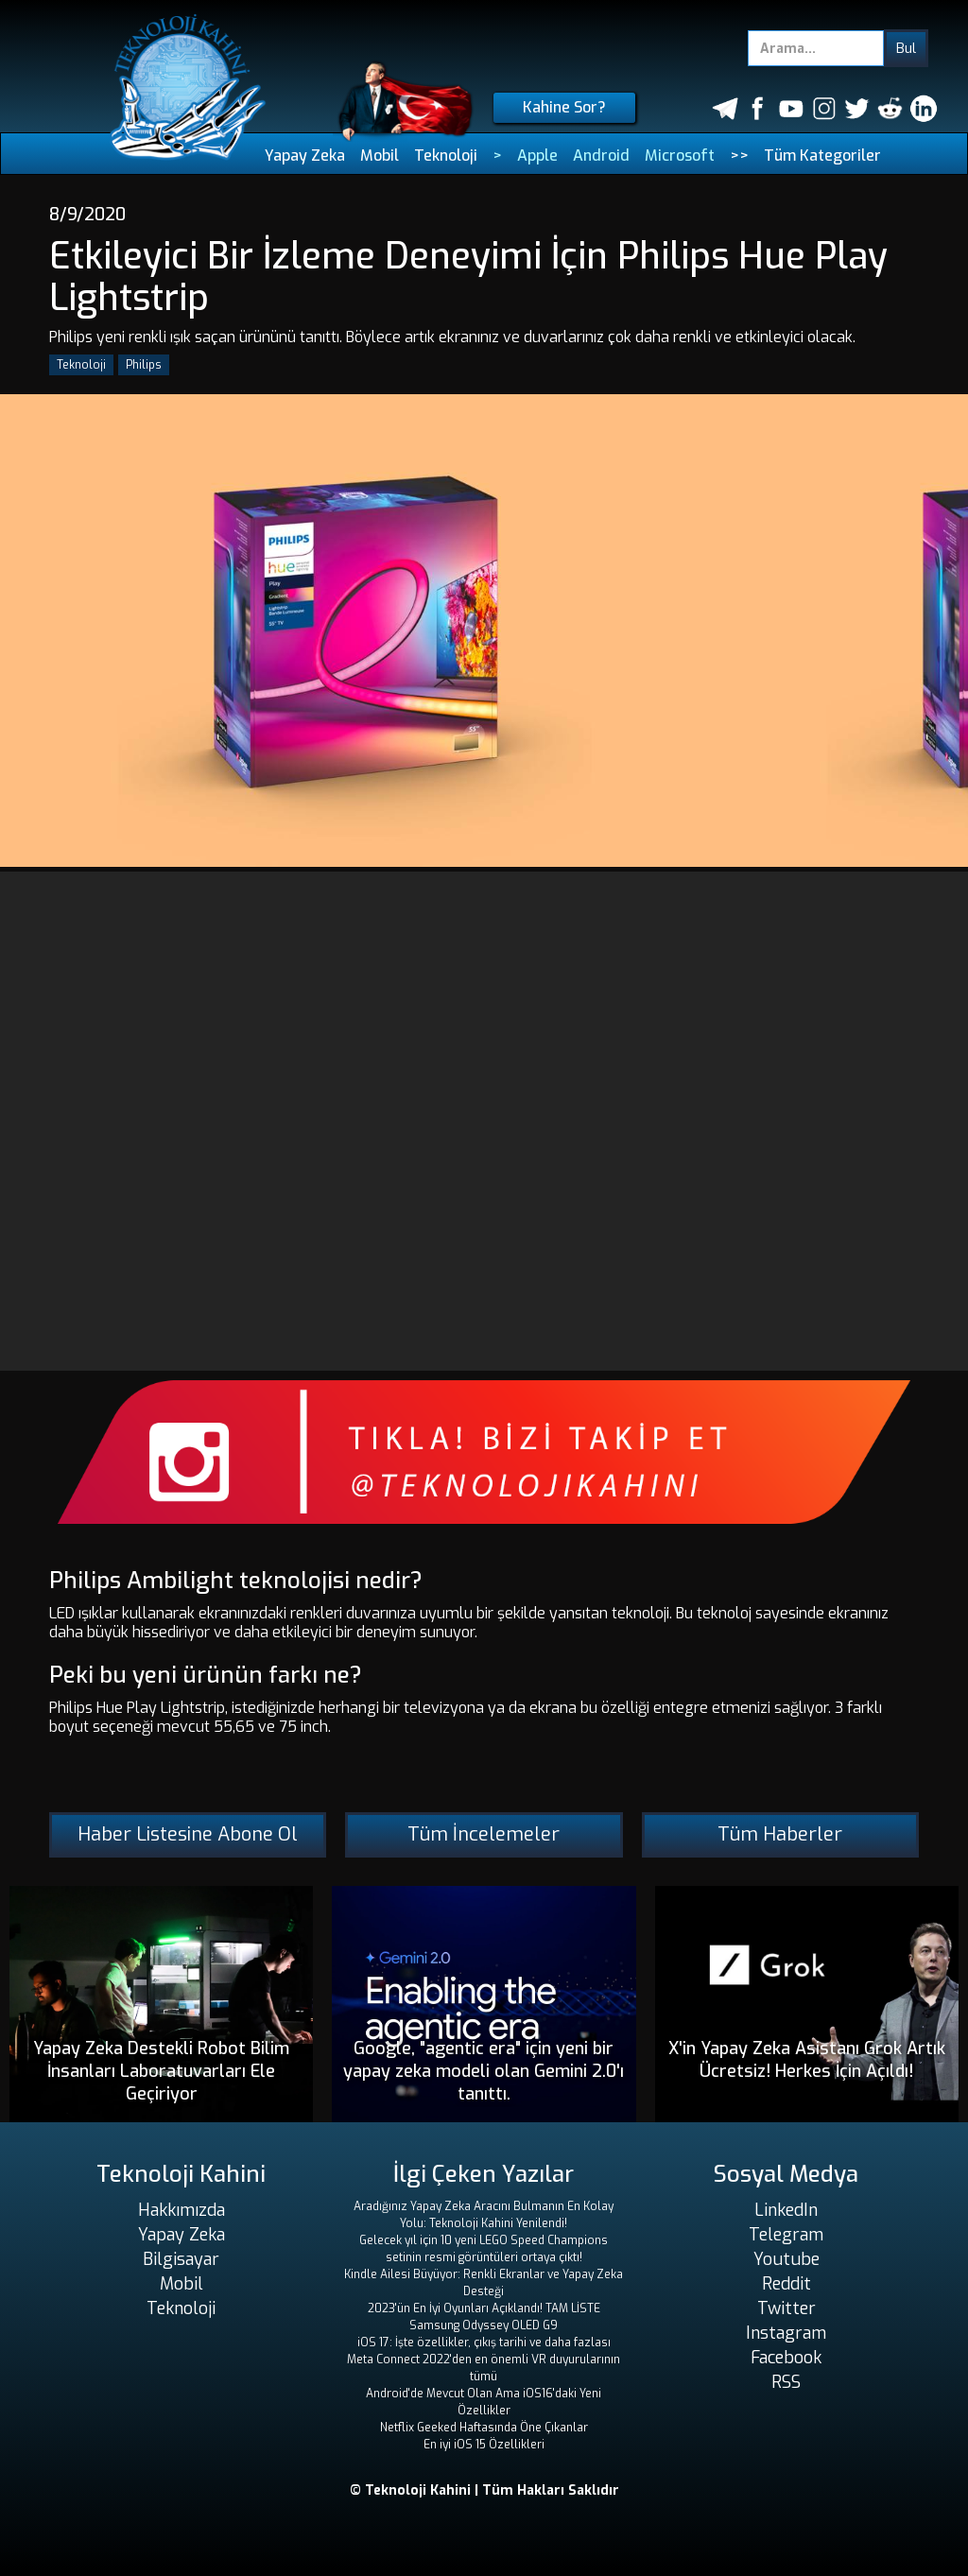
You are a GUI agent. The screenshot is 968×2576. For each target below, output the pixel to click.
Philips (144, 364)
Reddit (786, 2284)
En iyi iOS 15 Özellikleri (484, 2444)
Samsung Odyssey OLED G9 (483, 2325)
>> (739, 155)
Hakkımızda (181, 2210)
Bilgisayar (181, 2259)
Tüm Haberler (779, 1834)
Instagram (786, 2333)
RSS (786, 2382)
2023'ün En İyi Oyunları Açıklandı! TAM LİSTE (484, 2308)
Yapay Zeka (305, 155)
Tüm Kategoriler (822, 155)
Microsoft (680, 155)
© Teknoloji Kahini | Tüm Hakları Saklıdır (484, 2490)
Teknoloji (445, 155)
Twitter (786, 2308)
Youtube (786, 2259)
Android (601, 155)
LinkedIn (786, 2210)
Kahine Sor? (564, 107)
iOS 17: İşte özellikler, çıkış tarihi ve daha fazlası (484, 2342)
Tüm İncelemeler (483, 1834)
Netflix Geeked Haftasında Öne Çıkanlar (484, 2427)
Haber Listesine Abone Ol (188, 1834)
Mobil (379, 155)
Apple (537, 155)
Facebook (786, 2357)
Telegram (786, 2234)
